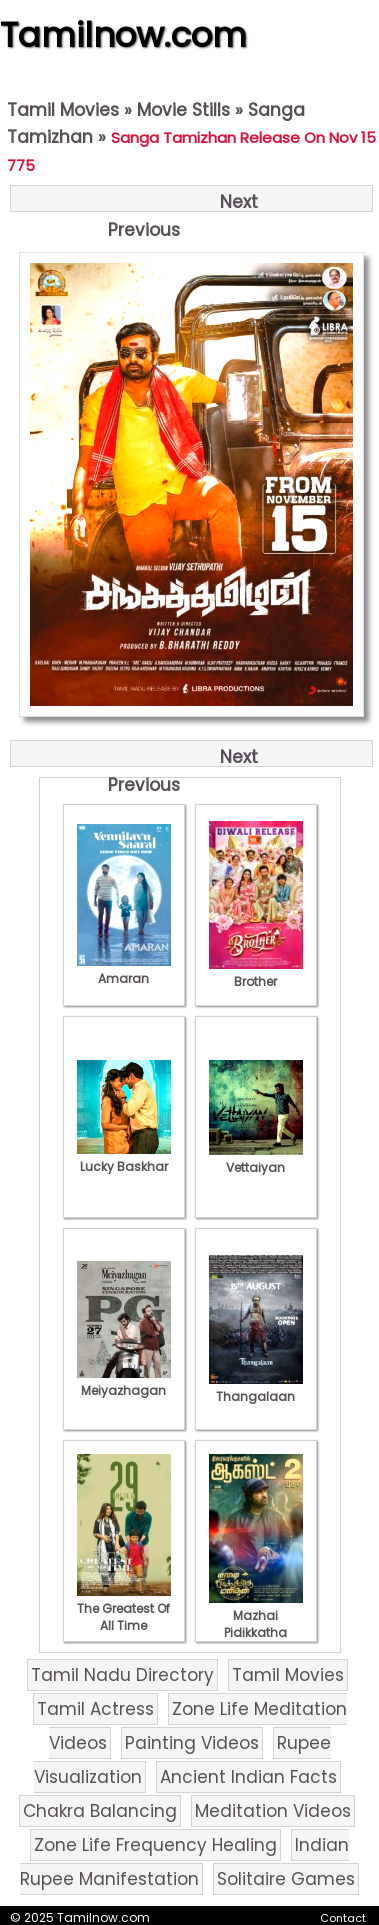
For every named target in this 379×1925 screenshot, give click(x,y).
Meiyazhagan (124, 1382)
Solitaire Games (286, 1879)
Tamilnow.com (123, 35)
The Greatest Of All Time (124, 1608)
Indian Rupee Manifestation (184, 1862)
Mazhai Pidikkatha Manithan (256, 1624)
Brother (256, 973)
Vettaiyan (256, 1159)
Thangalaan (256, 1388)
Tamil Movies (63, 110)
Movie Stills (183, 110)
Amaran (124, 970)
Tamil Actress (95, 1709)
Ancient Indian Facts (248, 1777)
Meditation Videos (273, 1811)
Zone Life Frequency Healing (155, 1845)
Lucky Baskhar (124, 1158)
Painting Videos (192, 1743)
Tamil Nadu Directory (122, 1675)
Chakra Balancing (100, 1811)
